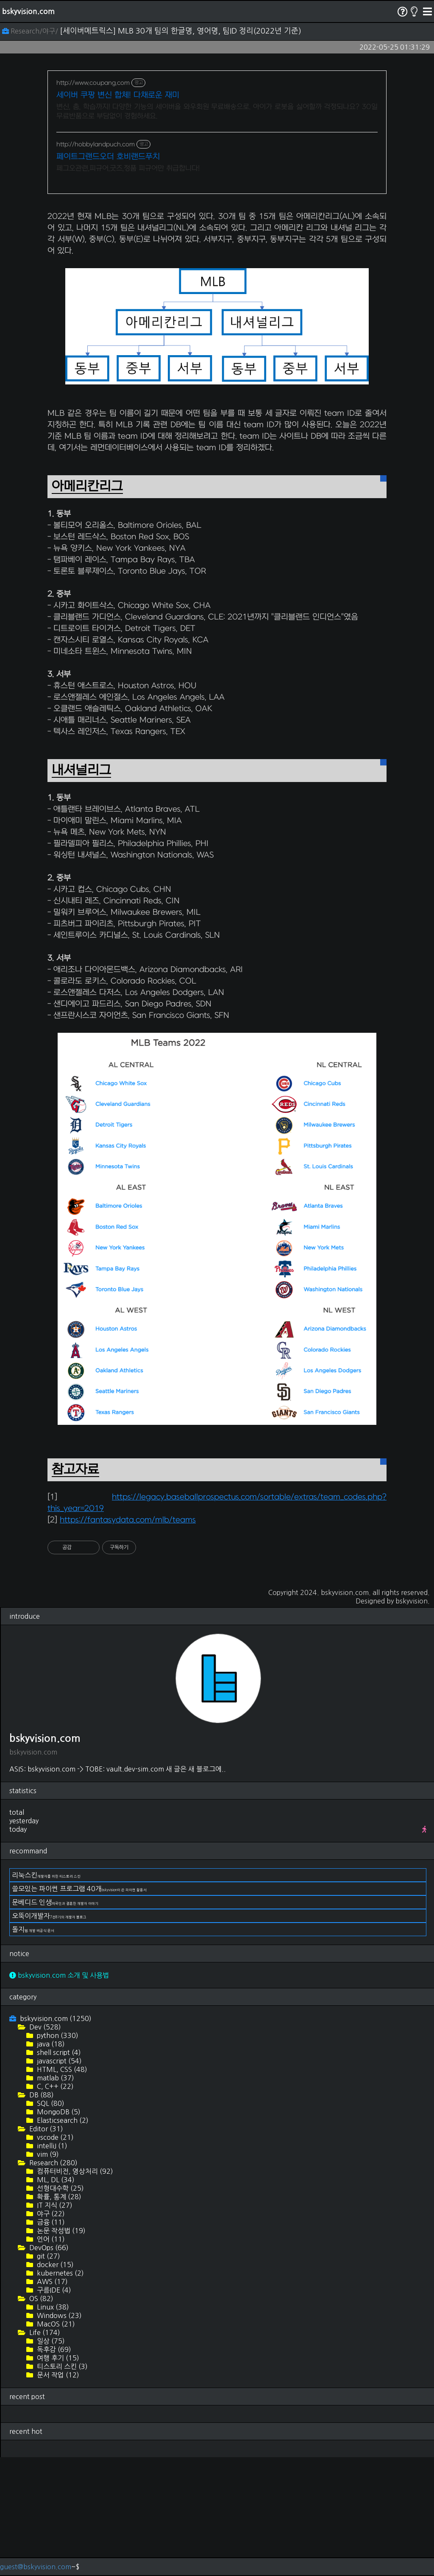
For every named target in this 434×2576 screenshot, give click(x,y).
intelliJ (51, 2264)
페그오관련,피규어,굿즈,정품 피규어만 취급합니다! (128, 168)
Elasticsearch (62, 2239)
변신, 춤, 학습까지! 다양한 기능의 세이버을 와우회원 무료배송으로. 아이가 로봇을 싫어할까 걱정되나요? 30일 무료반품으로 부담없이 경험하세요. (217, 111)
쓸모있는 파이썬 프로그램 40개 (79, 2007)
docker (54, 2383)
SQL (49, 2222)
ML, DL (55, 2298)
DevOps (48, 2366)
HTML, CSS (61, 2188)
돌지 (33, 2048)
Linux (52, 2425)
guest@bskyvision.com (35, 2566)
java (50, 2162)
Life (44, 2451)
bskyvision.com (28, 11)
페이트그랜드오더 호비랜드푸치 (108, 156)
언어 (50, 2358)
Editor (45, 2247)
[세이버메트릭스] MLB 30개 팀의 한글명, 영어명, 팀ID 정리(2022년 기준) (180, 31)
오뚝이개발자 (49, 2034)
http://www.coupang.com (93, 83)
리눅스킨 (46, 1993)
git (47, 2374)
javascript (58, 2179)
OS (40, 2417)
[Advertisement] (217, 261)
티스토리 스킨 (61, 2485)
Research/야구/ (31, 31)
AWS (51, 2400)
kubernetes (59, 2391)
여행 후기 (57, 2476)
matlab (54, 2196)
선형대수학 (59, 2307)
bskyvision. (412, 1719)
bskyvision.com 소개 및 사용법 (59, 2094)
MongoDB (58, 2230)
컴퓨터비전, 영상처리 (74, 2290)
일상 (50, 2459)
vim (47, 2273)
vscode (54, 2256)
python (56, 2154)
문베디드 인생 (55, 2021)
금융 (50, 2341)
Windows (58, 2434)
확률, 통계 (58, 2315)
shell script (58, 2171)
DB (41, 2213)
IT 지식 (53, 2324)
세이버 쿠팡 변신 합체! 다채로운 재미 (117, 95)
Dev (44, 2145)
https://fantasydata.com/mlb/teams (128, 1638)
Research (53, 2281)
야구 (50, 2332)
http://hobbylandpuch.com (95, 144)
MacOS (55, 2442)
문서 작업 (57, 2493)
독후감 (53, 2468)
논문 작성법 (60, 2349)
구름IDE (53, 2408)
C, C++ (54, 2205)
